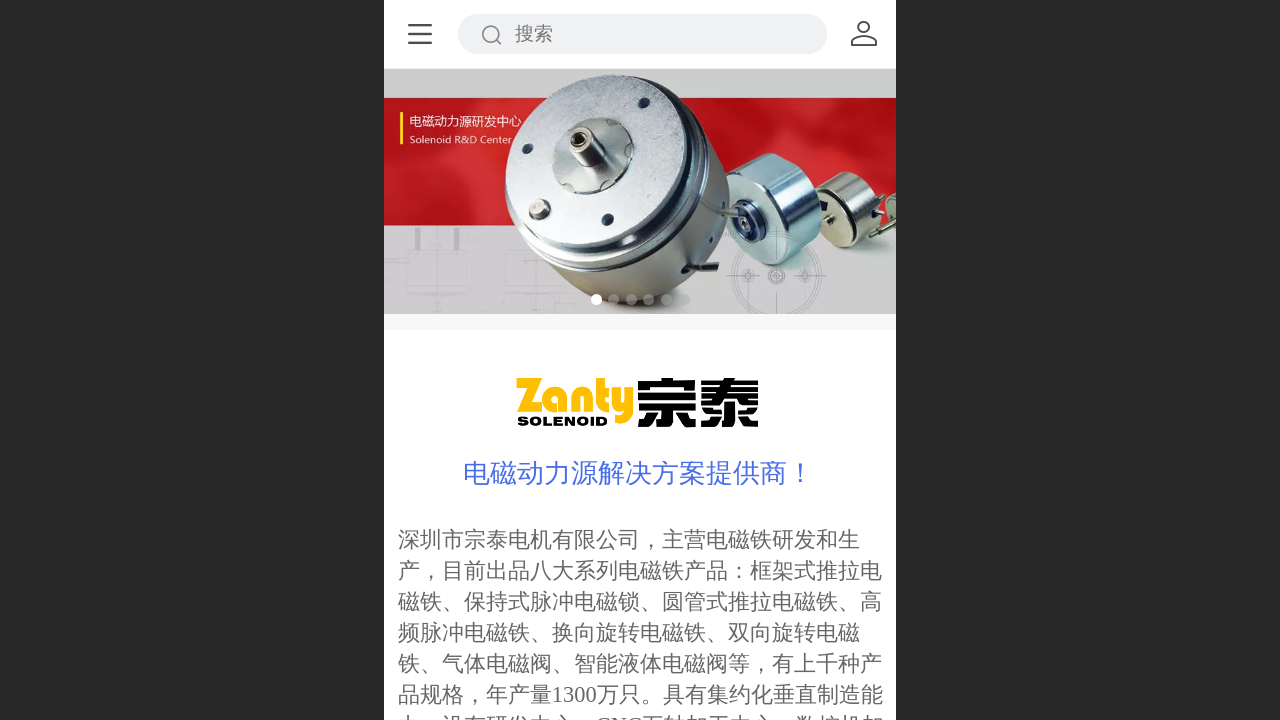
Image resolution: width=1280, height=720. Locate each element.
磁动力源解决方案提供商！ (652, 473)
